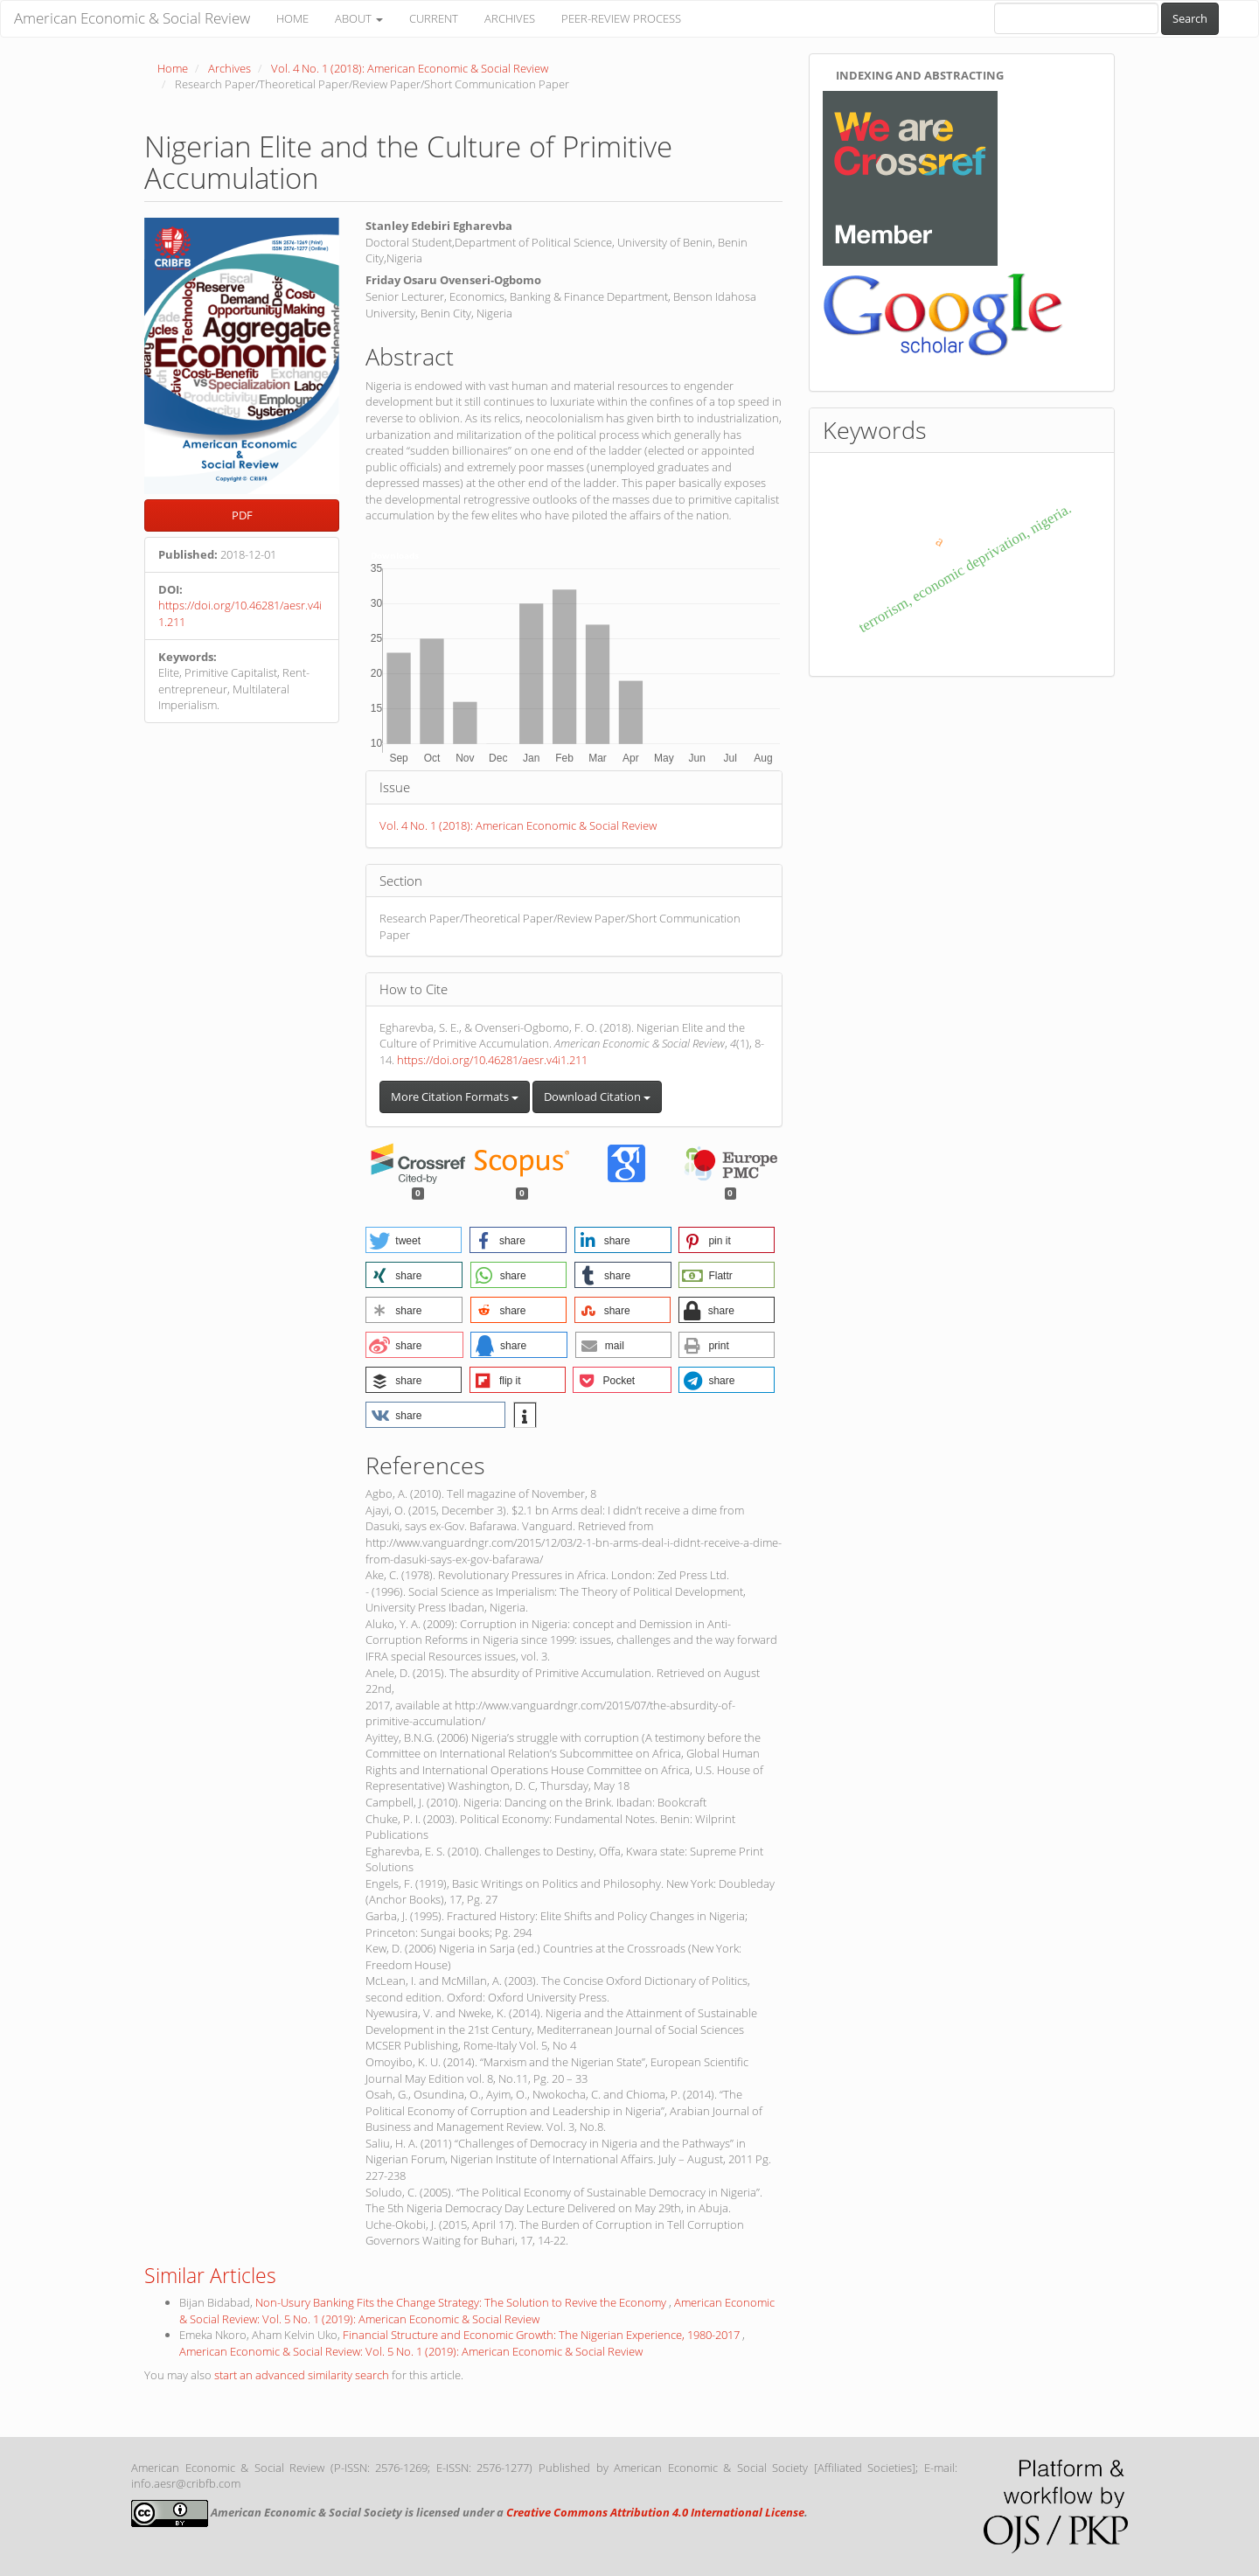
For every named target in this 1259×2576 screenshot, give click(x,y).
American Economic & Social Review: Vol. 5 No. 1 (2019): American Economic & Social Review (477, 2310)
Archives (229, 68)
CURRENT (433, 18)
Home (172, 68)
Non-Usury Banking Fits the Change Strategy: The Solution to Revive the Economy (462, 2302)
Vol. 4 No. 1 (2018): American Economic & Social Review (409, 68)
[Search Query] (1076, 18)
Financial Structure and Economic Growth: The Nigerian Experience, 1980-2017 (542, 2335)
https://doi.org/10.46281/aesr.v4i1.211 (492, 1060)
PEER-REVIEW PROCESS (621, 18)
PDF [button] (242, 515)
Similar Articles (210, 2275)
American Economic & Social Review (132, 18)
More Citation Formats (454, 1096)
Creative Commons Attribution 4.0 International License (655, 2512)
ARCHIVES (509, 18)
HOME (292, 18)
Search (1189, 18)
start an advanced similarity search (301, 2375)
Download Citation (597, 1096)
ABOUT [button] (359, 18)
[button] (413, 1240)
